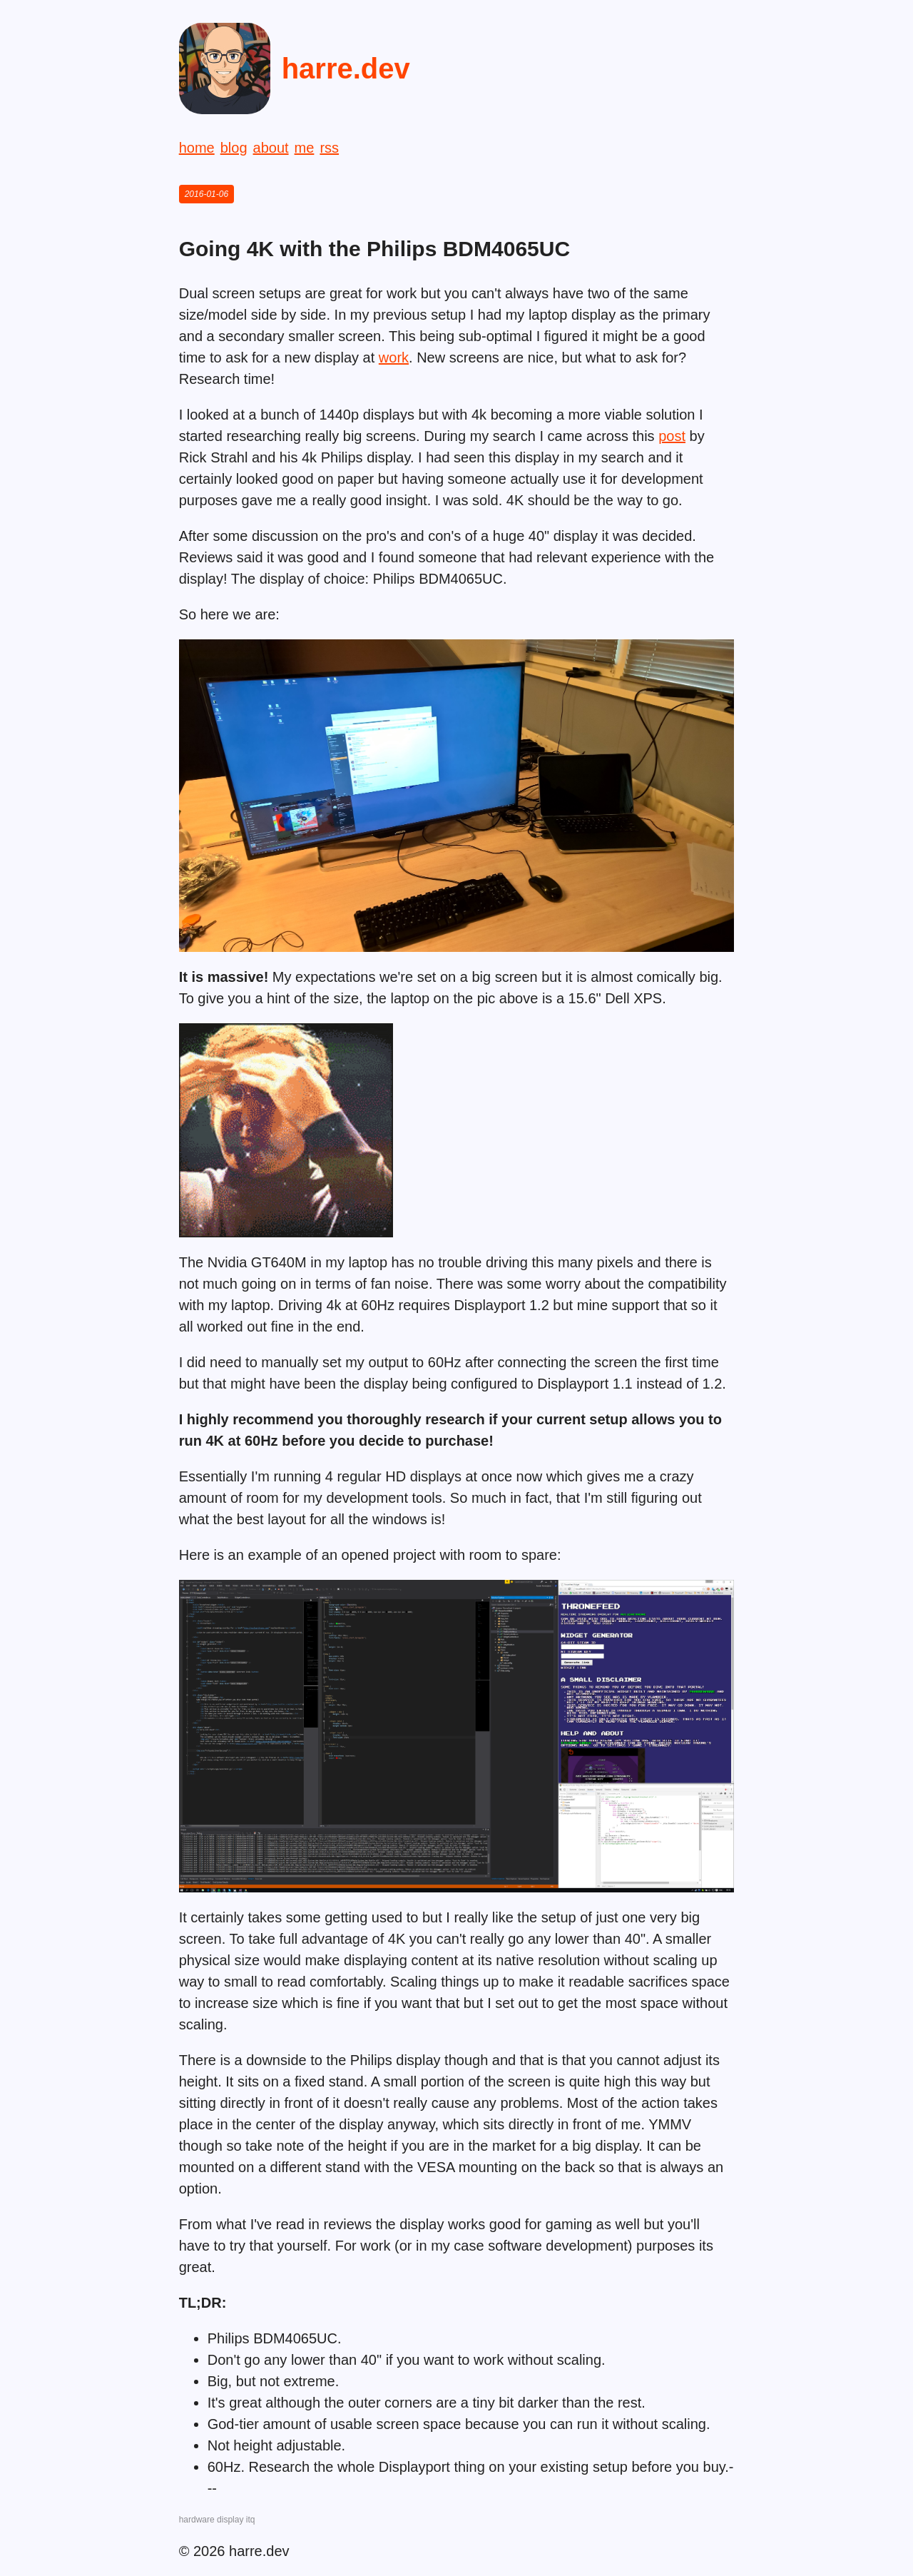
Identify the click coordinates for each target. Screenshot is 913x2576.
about (271, 148)
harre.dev (346, 68)
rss (329, 148)
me (305, 148)
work (394, 357)
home (197, 148)
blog (234, 148)
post (671, 436)
